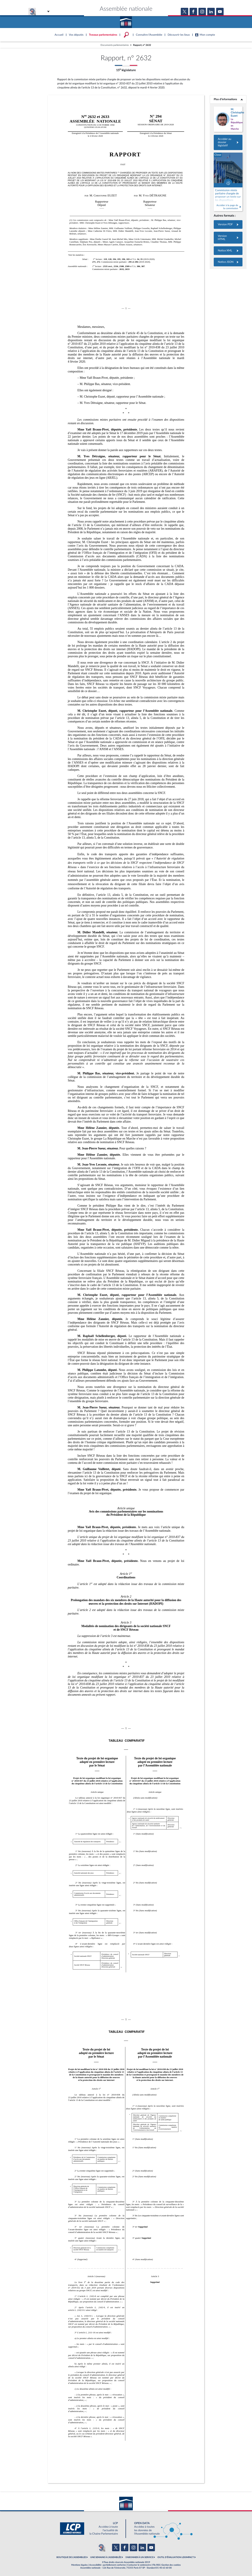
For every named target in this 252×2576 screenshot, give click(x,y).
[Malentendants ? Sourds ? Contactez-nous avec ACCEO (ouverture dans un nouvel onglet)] (101, 2547)
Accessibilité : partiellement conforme (107, 2565)
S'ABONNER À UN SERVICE (139, 2557)
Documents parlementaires (114, 45)
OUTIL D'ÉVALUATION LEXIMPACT (175, 2557)
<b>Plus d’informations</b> (228, 99)
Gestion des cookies (171, 2565)
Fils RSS (156, 2565)
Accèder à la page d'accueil (126, 20)
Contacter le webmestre (139, 2565)
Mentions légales (79, 2565)
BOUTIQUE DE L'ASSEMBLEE (71, 2557)
